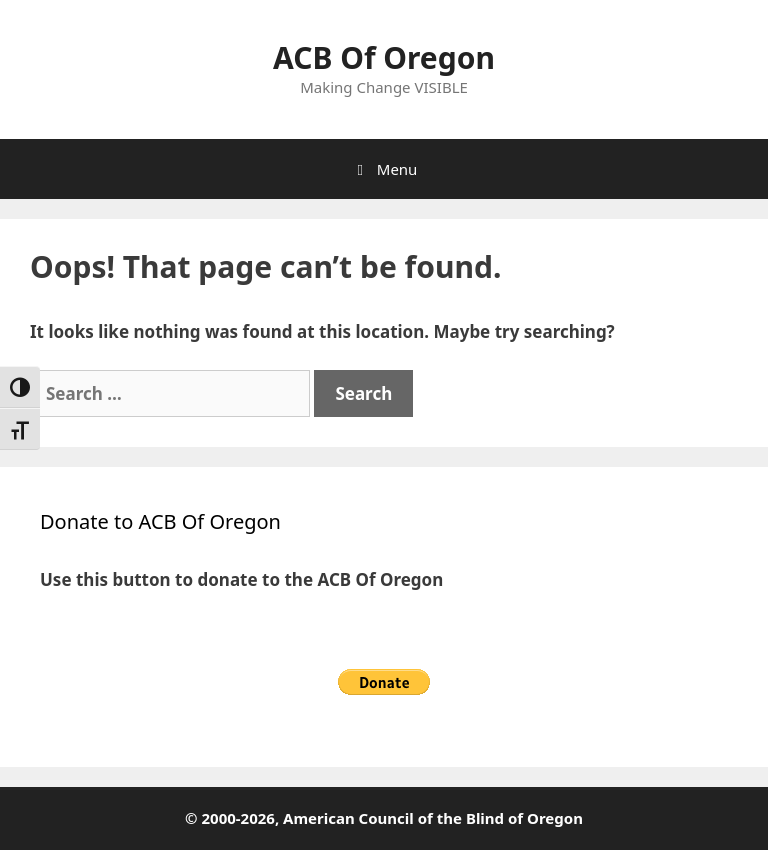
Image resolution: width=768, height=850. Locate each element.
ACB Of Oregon (384, 57)
